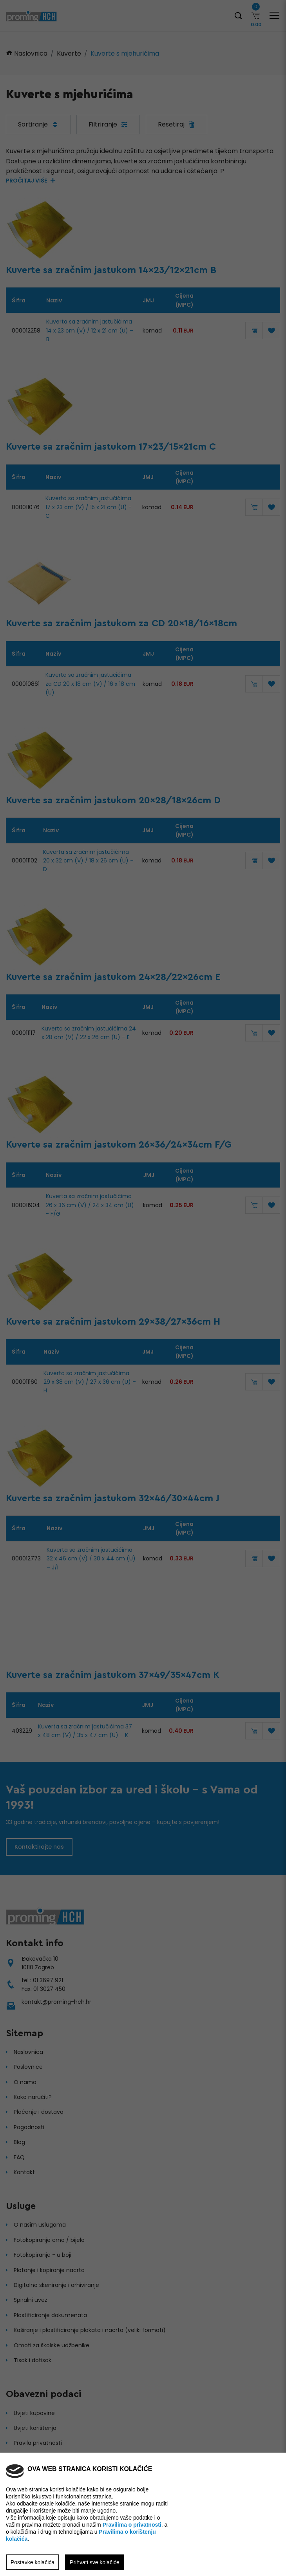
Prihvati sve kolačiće (94, 2562)
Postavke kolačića (32, 2562)
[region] (143, 1288)
